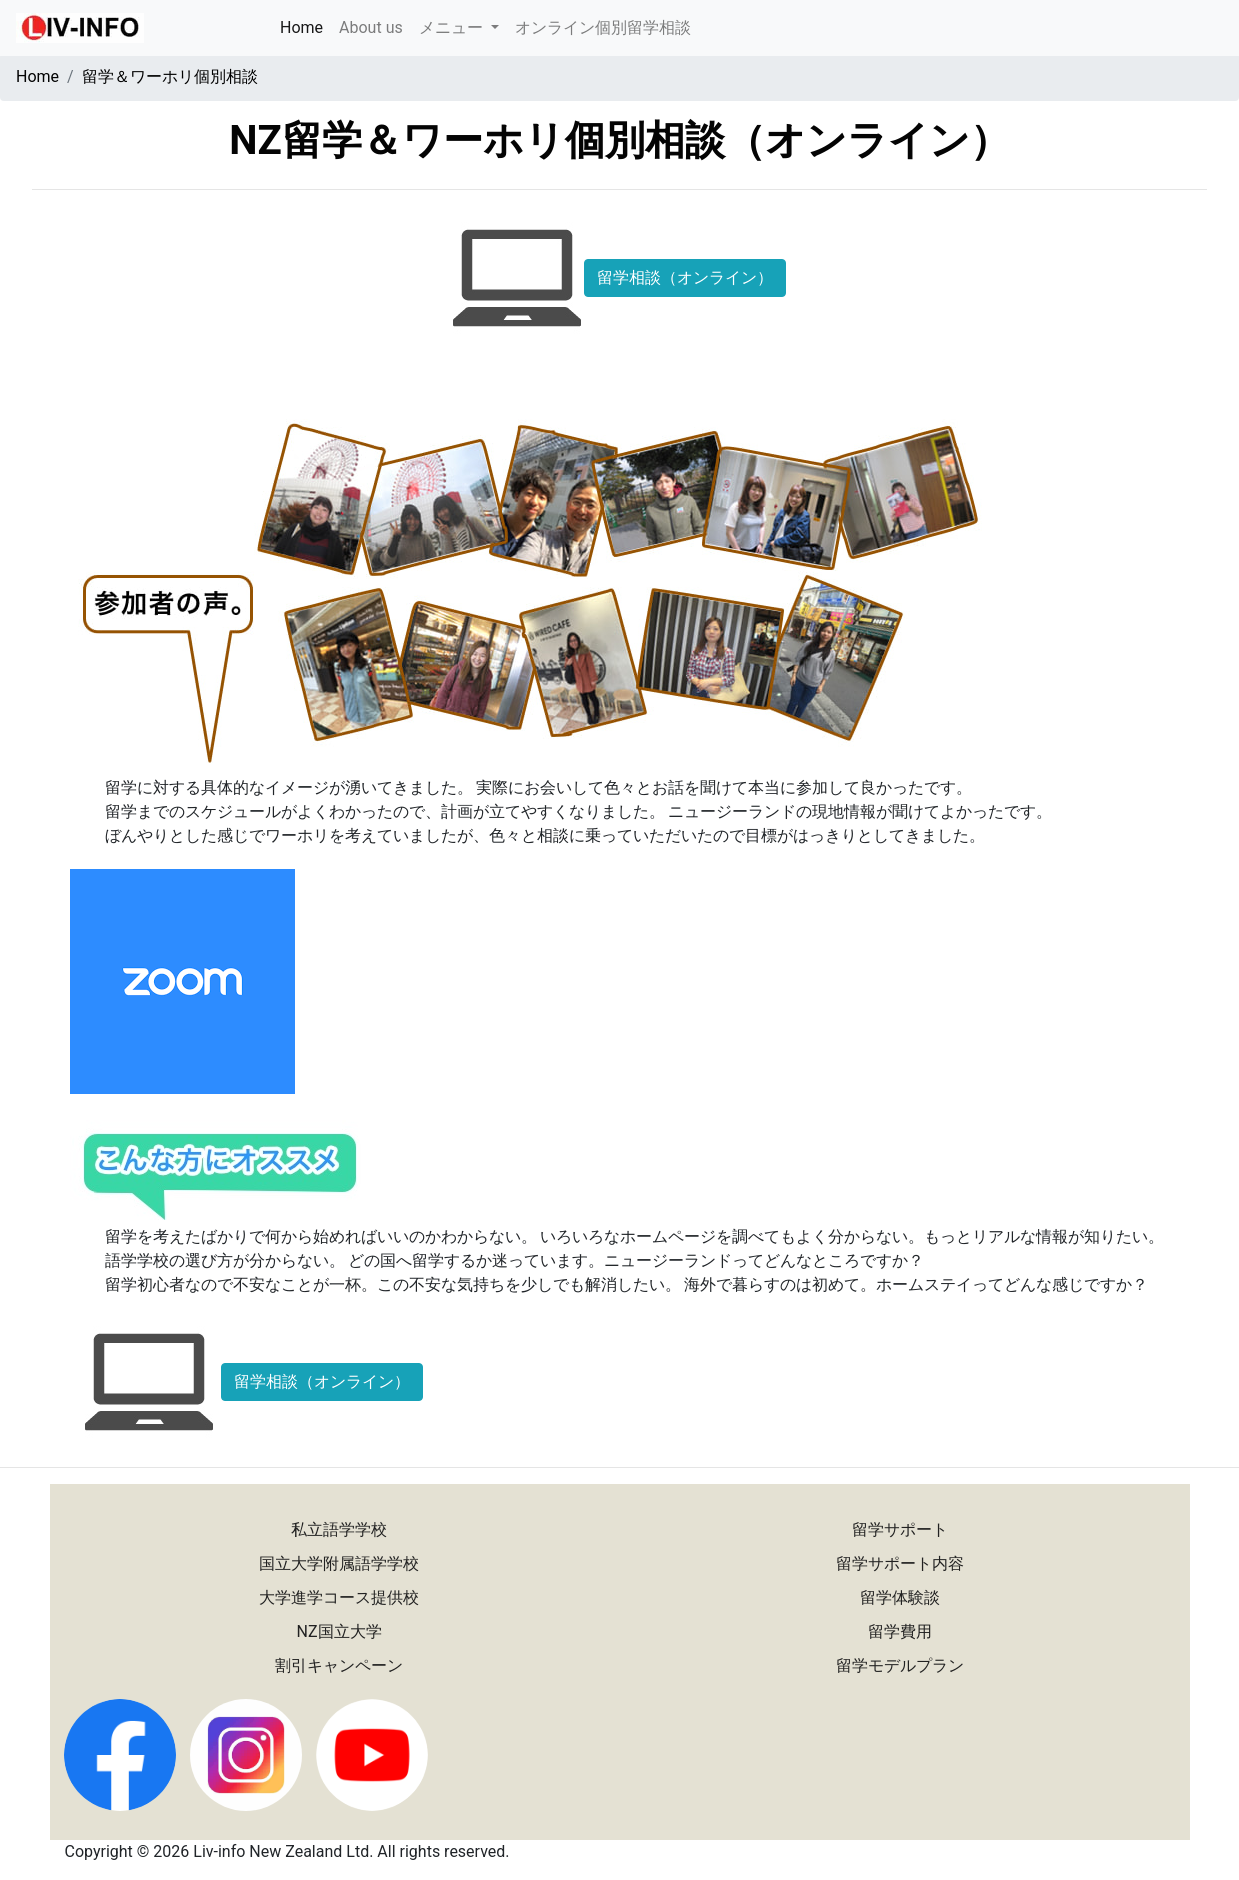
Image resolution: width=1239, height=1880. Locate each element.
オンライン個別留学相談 (603, 27)
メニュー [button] (453, 27)
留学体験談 (900, 1597)
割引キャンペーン (339, 1665)
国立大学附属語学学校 (339, 1563)
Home (305, 26)
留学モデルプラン (900, 1665)
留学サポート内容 (900, 1563)
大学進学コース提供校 (339, 1597)
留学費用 (900, 1631)
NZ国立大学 (339, 1631)
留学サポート (900, 1529)
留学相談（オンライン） (685, 277)
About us (371, 27)
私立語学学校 (339, 1529)
